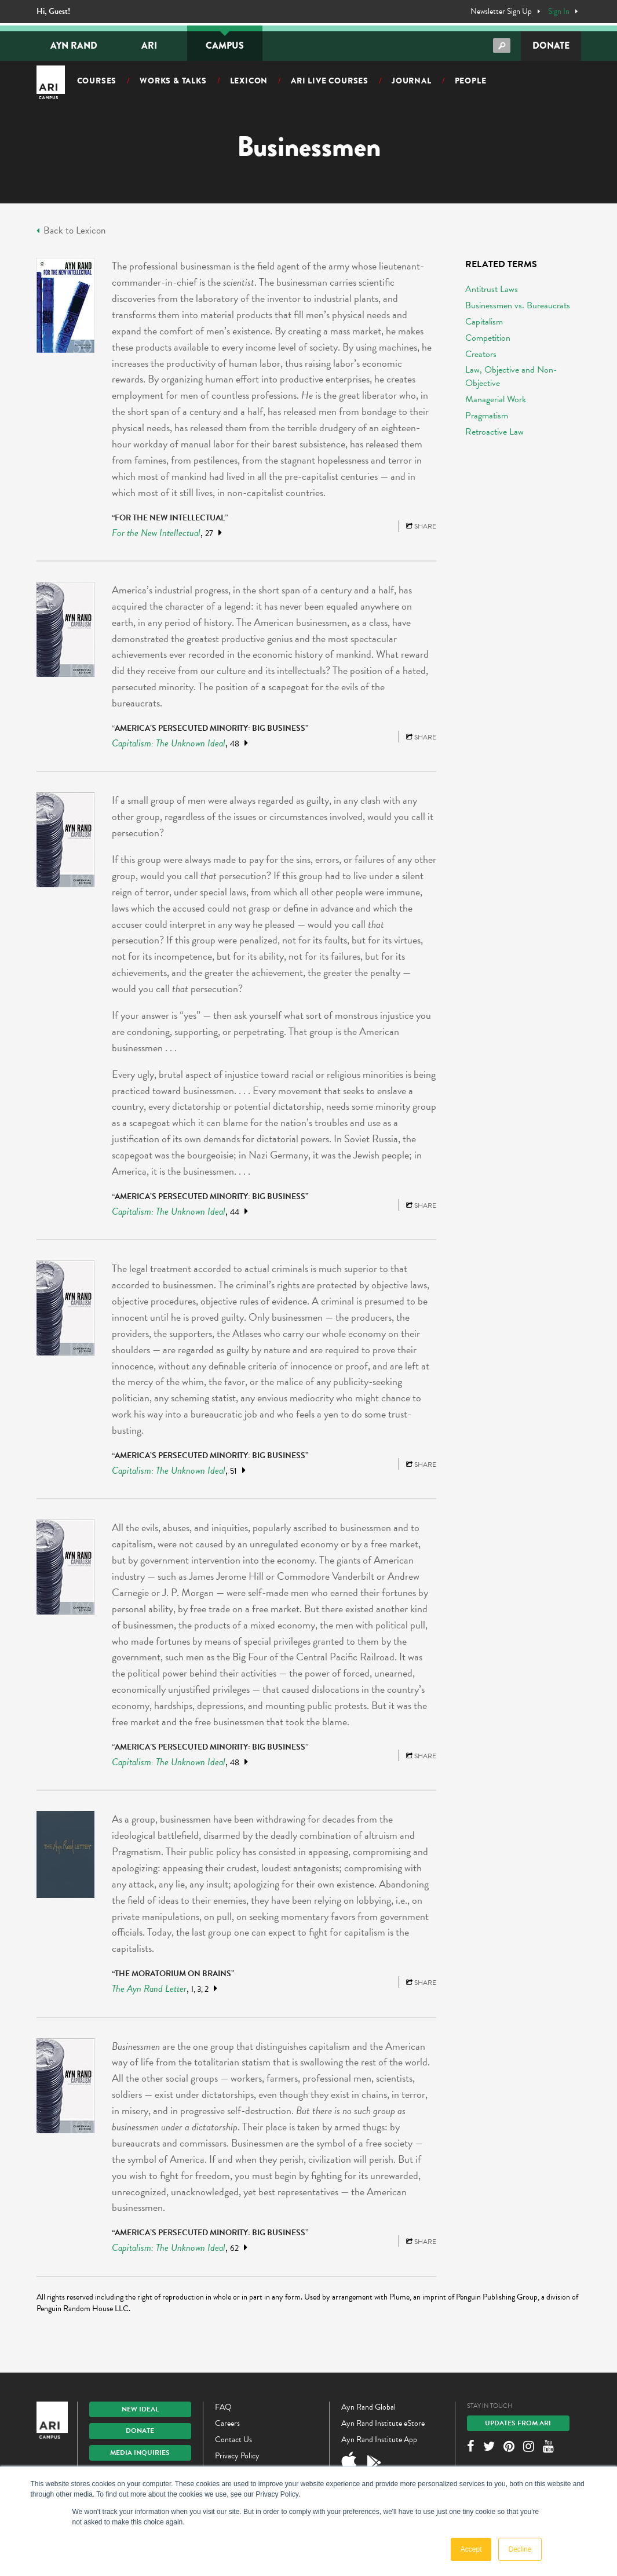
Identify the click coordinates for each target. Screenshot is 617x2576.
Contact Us (233, 2439)
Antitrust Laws (491, 289)
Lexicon (249, 80)
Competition (487, 338)
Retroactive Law (494, 432)
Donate (550, 45)
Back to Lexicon (70, 231)
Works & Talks (173, 80)
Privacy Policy (237, 2456)
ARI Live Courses (329, 80)
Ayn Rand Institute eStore (383, 2423)
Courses (97, 80)
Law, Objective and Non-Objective (511, 376)
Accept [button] (471, 2549)
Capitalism (484, 322)
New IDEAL (140, 2409)
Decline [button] (519, 2549)
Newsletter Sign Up (501, 11)
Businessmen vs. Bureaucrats (517, 305)
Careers (227, 2423)
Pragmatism (486, 415)
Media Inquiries (140, 2452)
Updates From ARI (518, 2423)
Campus (225, 45)
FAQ (223, 2407)
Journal (412, 80)
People (471, 80)
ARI (149, 45)
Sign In (558, 11)
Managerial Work (495, 399)
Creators (480, 354)
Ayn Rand (73, 45)
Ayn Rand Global (368, 2407)
